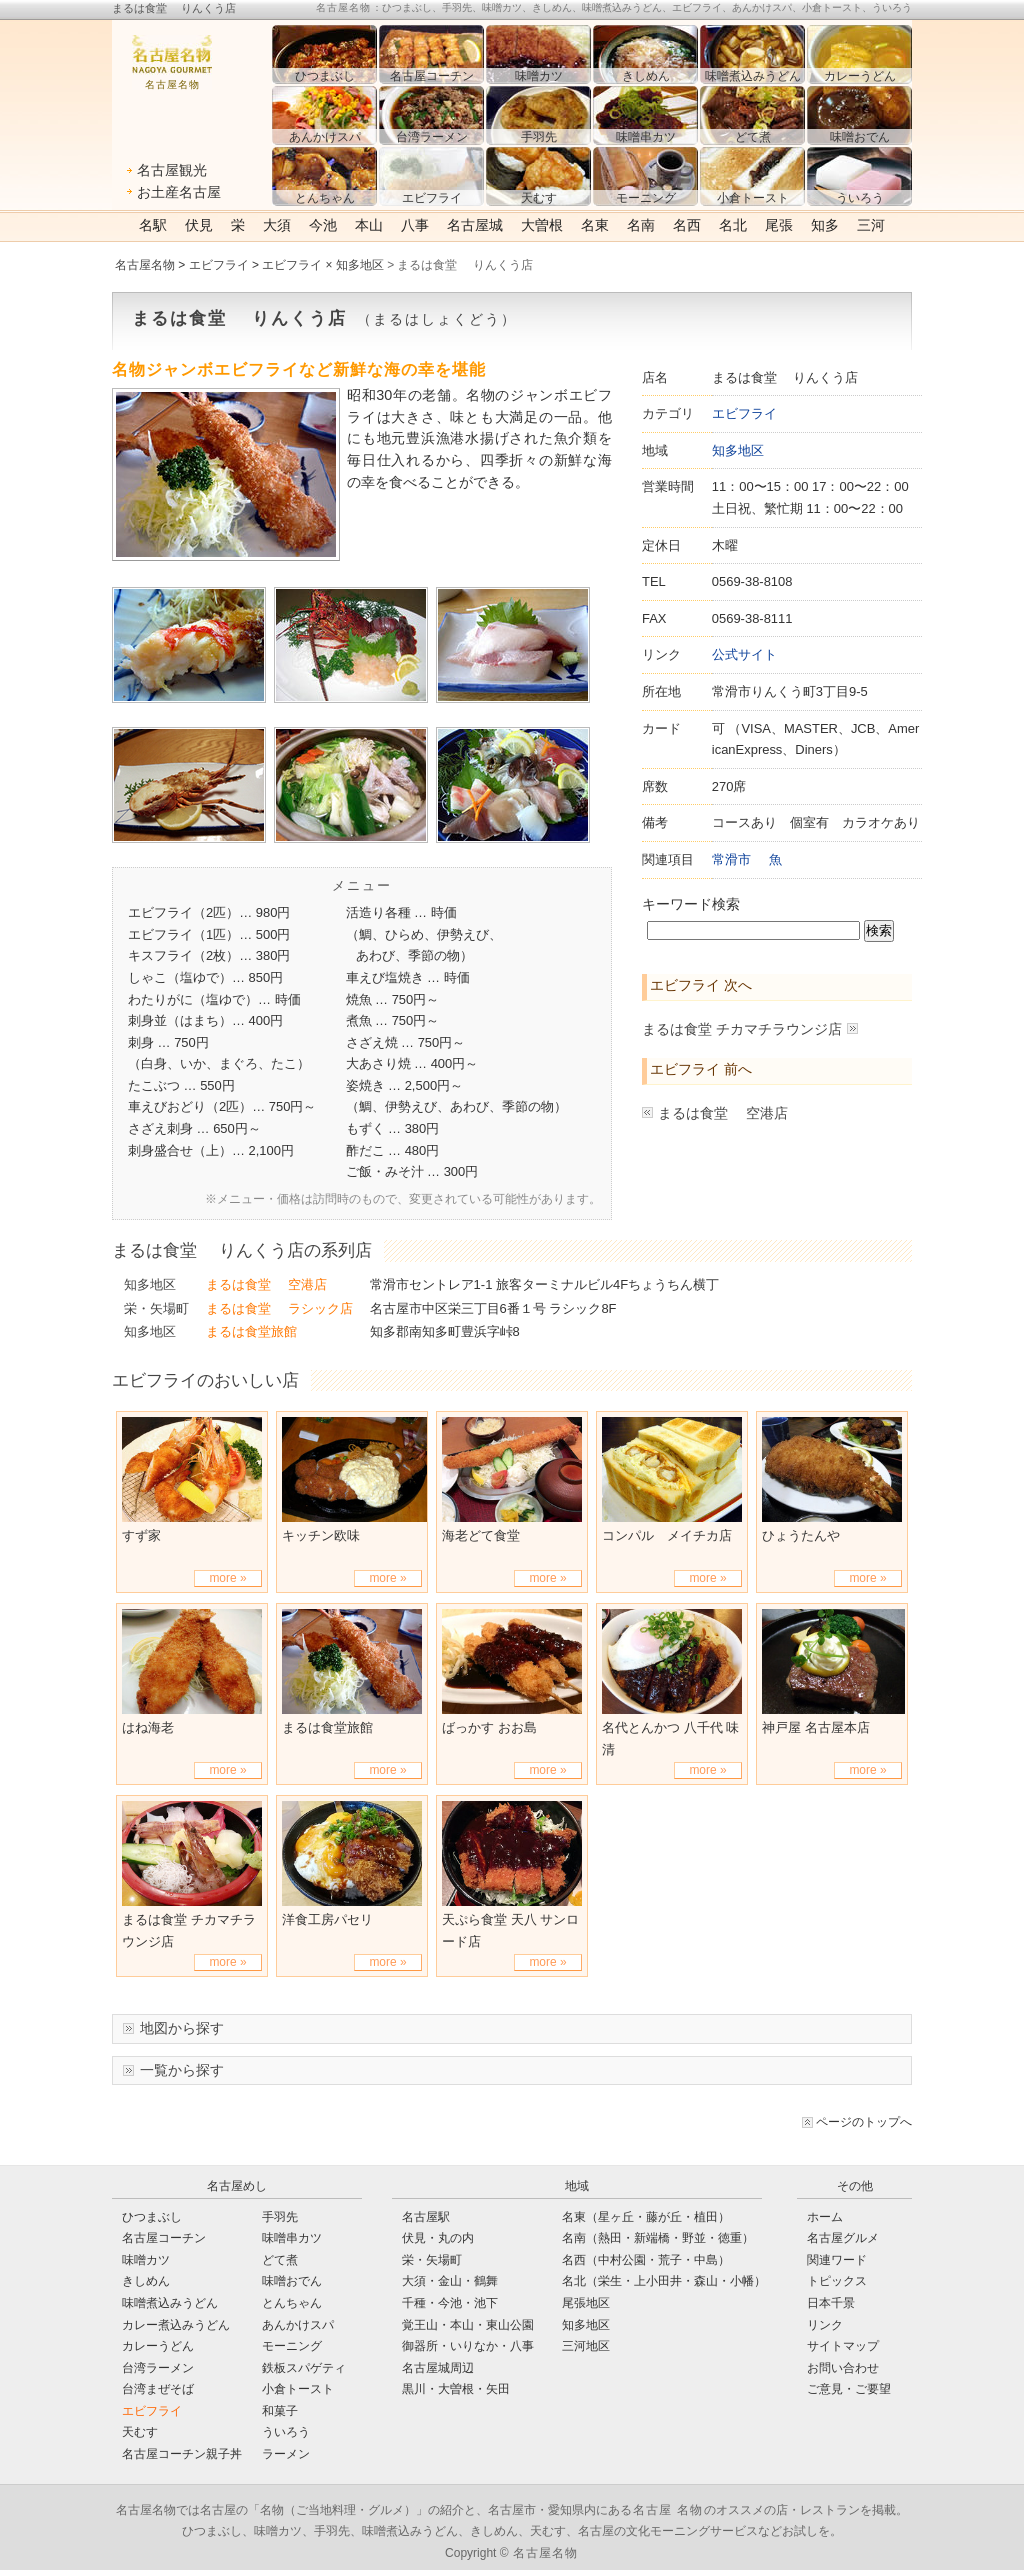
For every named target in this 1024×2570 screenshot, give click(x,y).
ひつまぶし (152, 2217)
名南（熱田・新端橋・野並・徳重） (658, 2238)
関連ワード (837, 2260)
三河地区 (586, 2346)
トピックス (837, 2281)
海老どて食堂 (481, 1535)
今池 (323, 225)
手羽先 (280, 2217)
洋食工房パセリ (327, 1919)
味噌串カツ (292, 2238)
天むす (140, 2432)
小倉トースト (298, 2389)
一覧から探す (182, 2070)
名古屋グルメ (843, 2238)
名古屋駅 (426, 2217)
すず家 (141, 1535)
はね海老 (148, 1727)
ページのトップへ (864, 2122)
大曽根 (542, 225)
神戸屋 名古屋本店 (816, 1727)
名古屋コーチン (164, 2238)
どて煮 (280, 2260)
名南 (641, 225)
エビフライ (219, 265)
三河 (871, 225)
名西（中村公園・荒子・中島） (646, 2260)
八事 (415, 225)
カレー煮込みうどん (176, 2325)
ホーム (825, 2217)
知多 (825, 225)
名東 (595, 225)
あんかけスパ (298, 2325)
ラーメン (286, 2454)
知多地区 (738, 450)
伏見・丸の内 (438, 2238)
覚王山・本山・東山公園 (468, 2325)
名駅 (153, 225)
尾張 (779, 225)
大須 (277, 225)
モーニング (292, 2346)
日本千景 (831, 2303)
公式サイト (744, 654)
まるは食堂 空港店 (723, 1113)
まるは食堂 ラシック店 (279, 1308)
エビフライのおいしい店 (205, 1380)
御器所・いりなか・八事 (468, 2346)
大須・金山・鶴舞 (450, 2281)
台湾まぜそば (158, 2389)
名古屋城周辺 (438, 2368)
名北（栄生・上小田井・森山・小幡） (664, 2281)
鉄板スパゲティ (304, 2368)
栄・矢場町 (156, 1308)
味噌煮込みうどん (170, 2303)
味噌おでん (292, 2281)
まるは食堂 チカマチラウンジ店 (742, 1029)
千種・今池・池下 (450, 2303)
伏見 (199, 225)
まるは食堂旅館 (251, 1331)
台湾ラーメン (158, 2368)
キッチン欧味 (321, 1535)
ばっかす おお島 (489, 1727)
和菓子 (280, 2411)
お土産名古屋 (179, 192)
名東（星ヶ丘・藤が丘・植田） (646, 2217)
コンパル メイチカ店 (667, 1535)
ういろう (286, 2432)
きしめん (146, 2281)
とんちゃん (292, 2303)
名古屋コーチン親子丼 (182, 2454)
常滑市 (731, 859)
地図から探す (182, 2028)
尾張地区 (586, 2303)
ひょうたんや (801, 1535)
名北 (733, 225)
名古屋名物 (145, 265)
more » (227, 1578)
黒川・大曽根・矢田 (456, 2389)
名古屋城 (475, 225)
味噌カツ (146, 2260)
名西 (687, 225)
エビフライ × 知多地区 (323, 265)
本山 (369, 225)
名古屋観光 (172, 170)
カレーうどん (158, 2346)
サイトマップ (843, 2346)
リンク (825, 2325)
